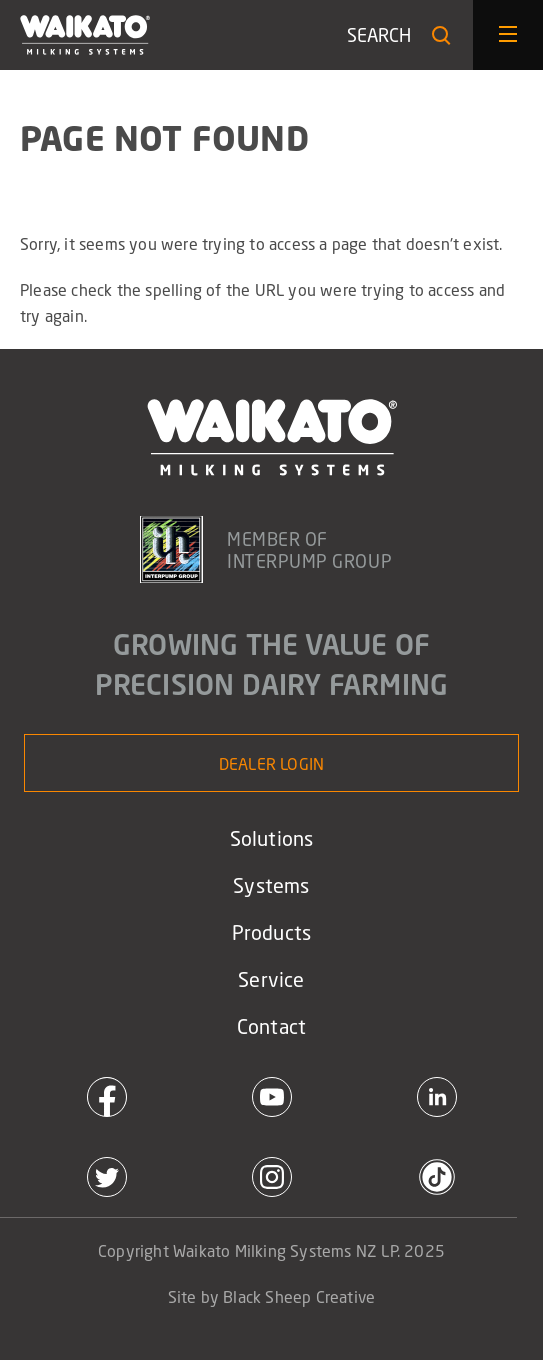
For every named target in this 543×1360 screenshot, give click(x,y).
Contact (271, 1026)
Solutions (272, 838)
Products (272, 932)
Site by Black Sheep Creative (272, 1296)
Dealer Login (271, 763)
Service (271, 979)
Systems (271, 885)
